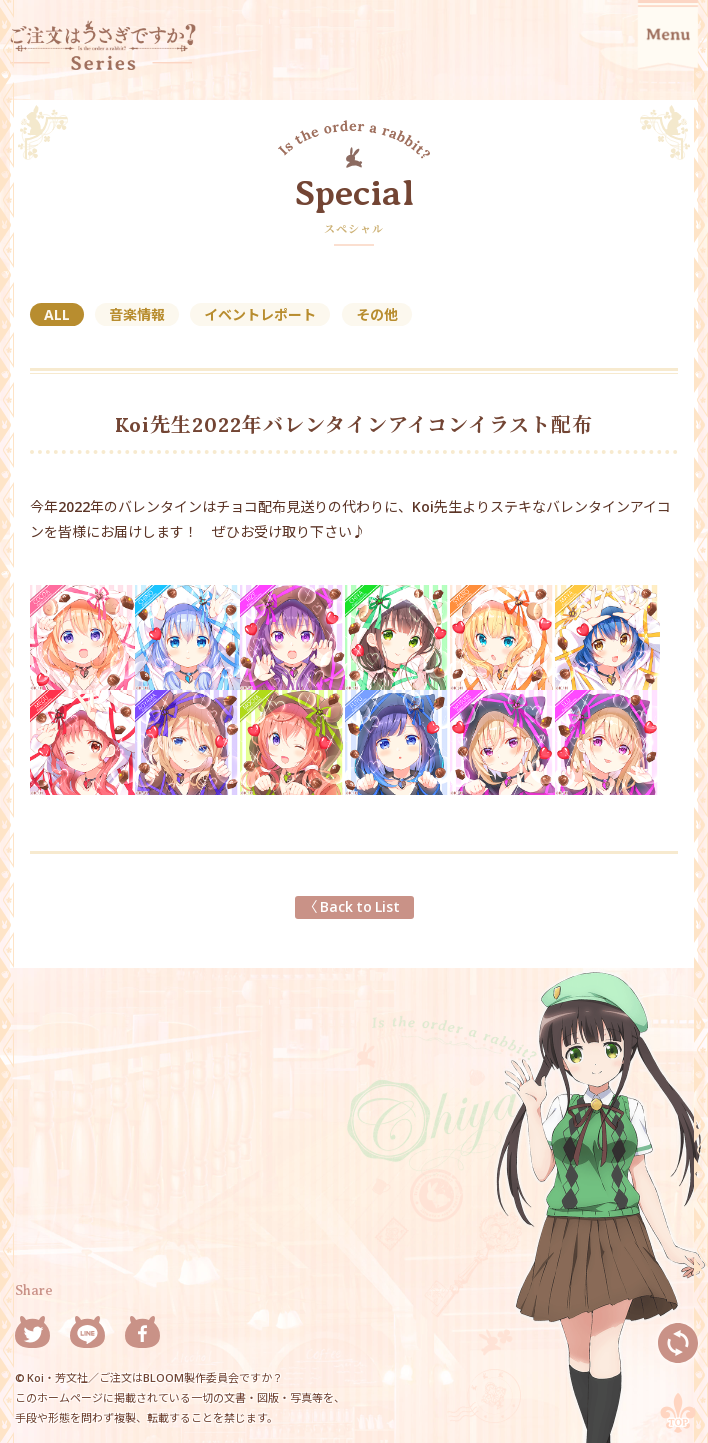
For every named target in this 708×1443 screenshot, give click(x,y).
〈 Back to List (354, 906)
